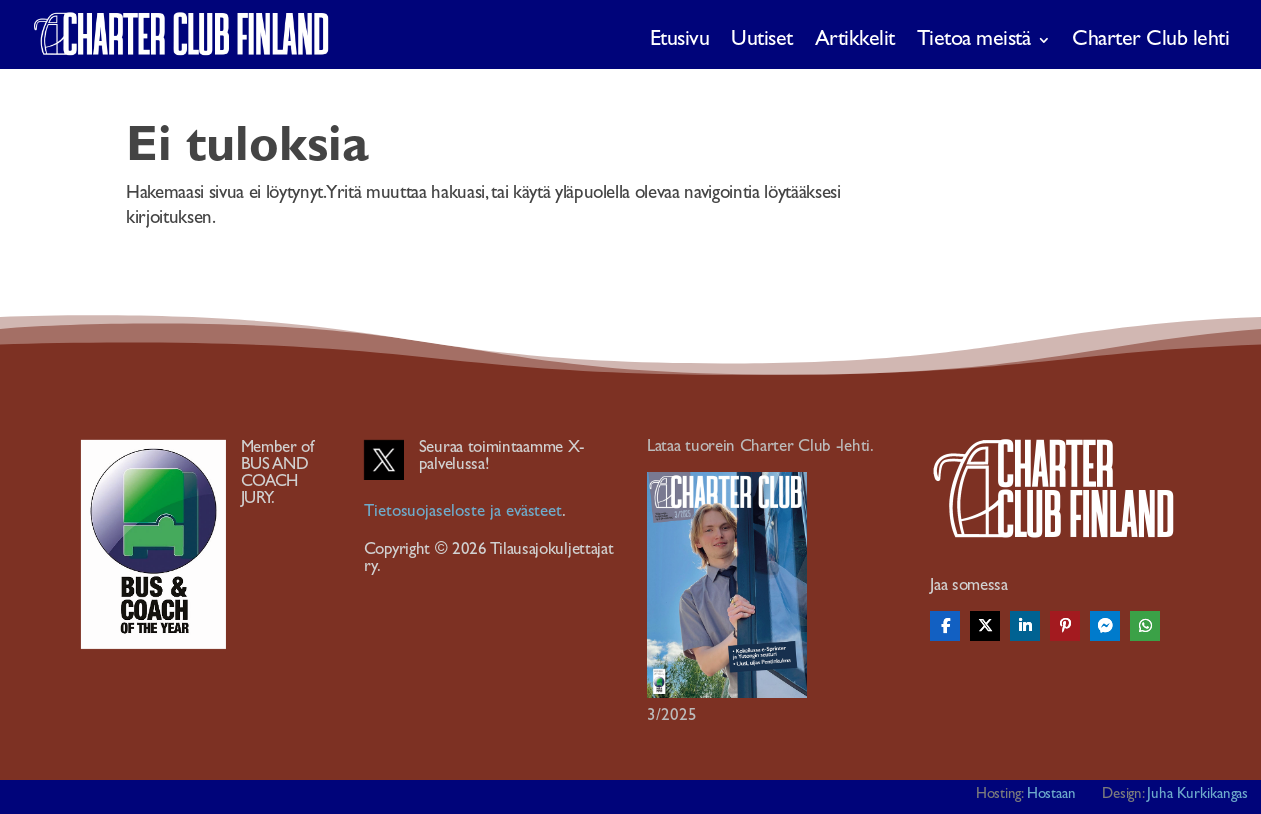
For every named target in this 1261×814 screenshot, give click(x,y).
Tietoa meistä (974, 40)
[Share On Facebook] (945, 626)
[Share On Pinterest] (1065, 626)
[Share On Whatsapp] (1145, 626)
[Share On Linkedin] (1025, 626)
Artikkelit (855, 40)
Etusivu (680, 40)
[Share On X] (985, 626)
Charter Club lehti (1150, 40)
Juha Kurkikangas (1197, 794)
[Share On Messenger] (1105, 626)
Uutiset (762, 40)
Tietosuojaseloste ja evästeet (463, 511)
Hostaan (1052, 794)
